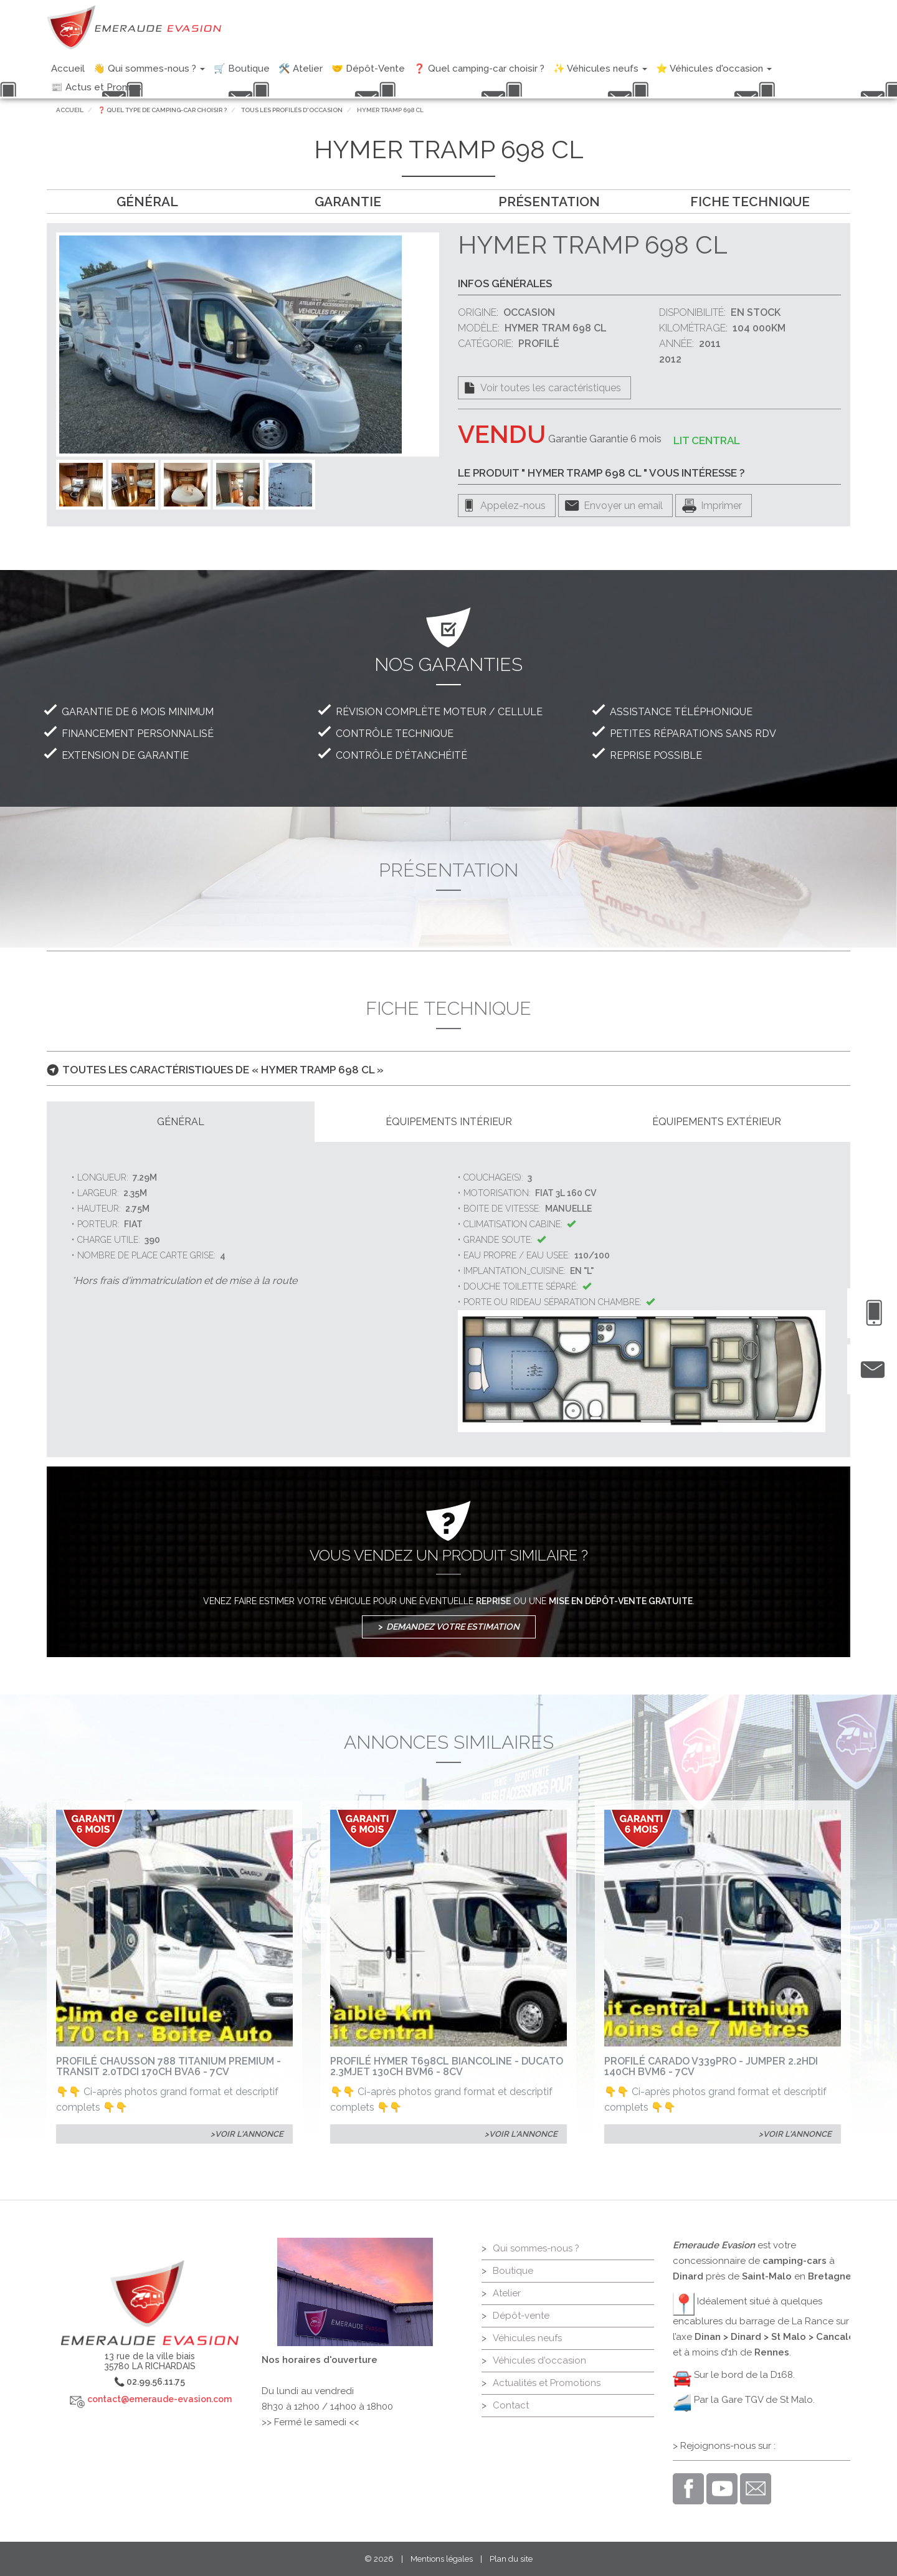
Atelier (507, 2293)
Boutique (513, 2270)
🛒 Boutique (242, 68)
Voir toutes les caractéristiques (550, 388)
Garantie (348, 201)
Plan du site (511, 2559)
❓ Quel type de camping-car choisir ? (162, 110)
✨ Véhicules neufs (600, 68)
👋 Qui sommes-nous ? (149, 68)
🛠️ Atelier (300, 68)
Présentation (549, 201)
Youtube (722, 2488)
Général (147, 201)
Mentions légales (442, 2559)
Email (755, 2488)
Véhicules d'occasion (539, 2360)
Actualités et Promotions (546, 2382)
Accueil (68, 68)
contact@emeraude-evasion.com (159, 2399)
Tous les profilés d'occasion (292, 110)
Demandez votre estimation (453, 1627)
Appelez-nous (513, 505)
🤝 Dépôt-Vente (368, 68)
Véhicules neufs (527, 2338)
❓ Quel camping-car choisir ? (479, 68)
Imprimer (721, 505)
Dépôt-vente (521, 2315)
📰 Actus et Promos (96, 87)
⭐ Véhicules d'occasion (714, 68)
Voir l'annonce (249, 2134)
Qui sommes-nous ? (536, 2248)
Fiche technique (750, 201)
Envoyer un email (623, 505)
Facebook (688, 2488)
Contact (511, 2405)
